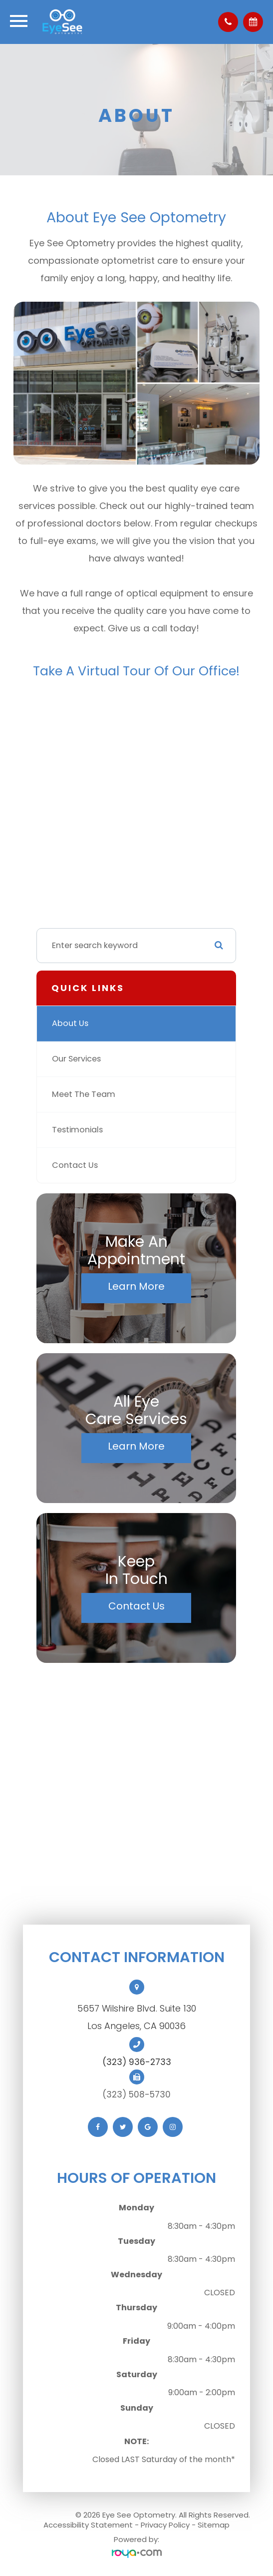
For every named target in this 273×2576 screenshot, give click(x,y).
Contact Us (75, 1165)
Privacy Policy (165, 2525)
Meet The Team (83, 1094)
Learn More (136, 1286)
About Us (70, 1023)
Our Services (76, 1058)
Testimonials (77, 1129)
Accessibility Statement (88, 2525)
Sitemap (214, 2525)
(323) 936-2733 (136, 2062)
